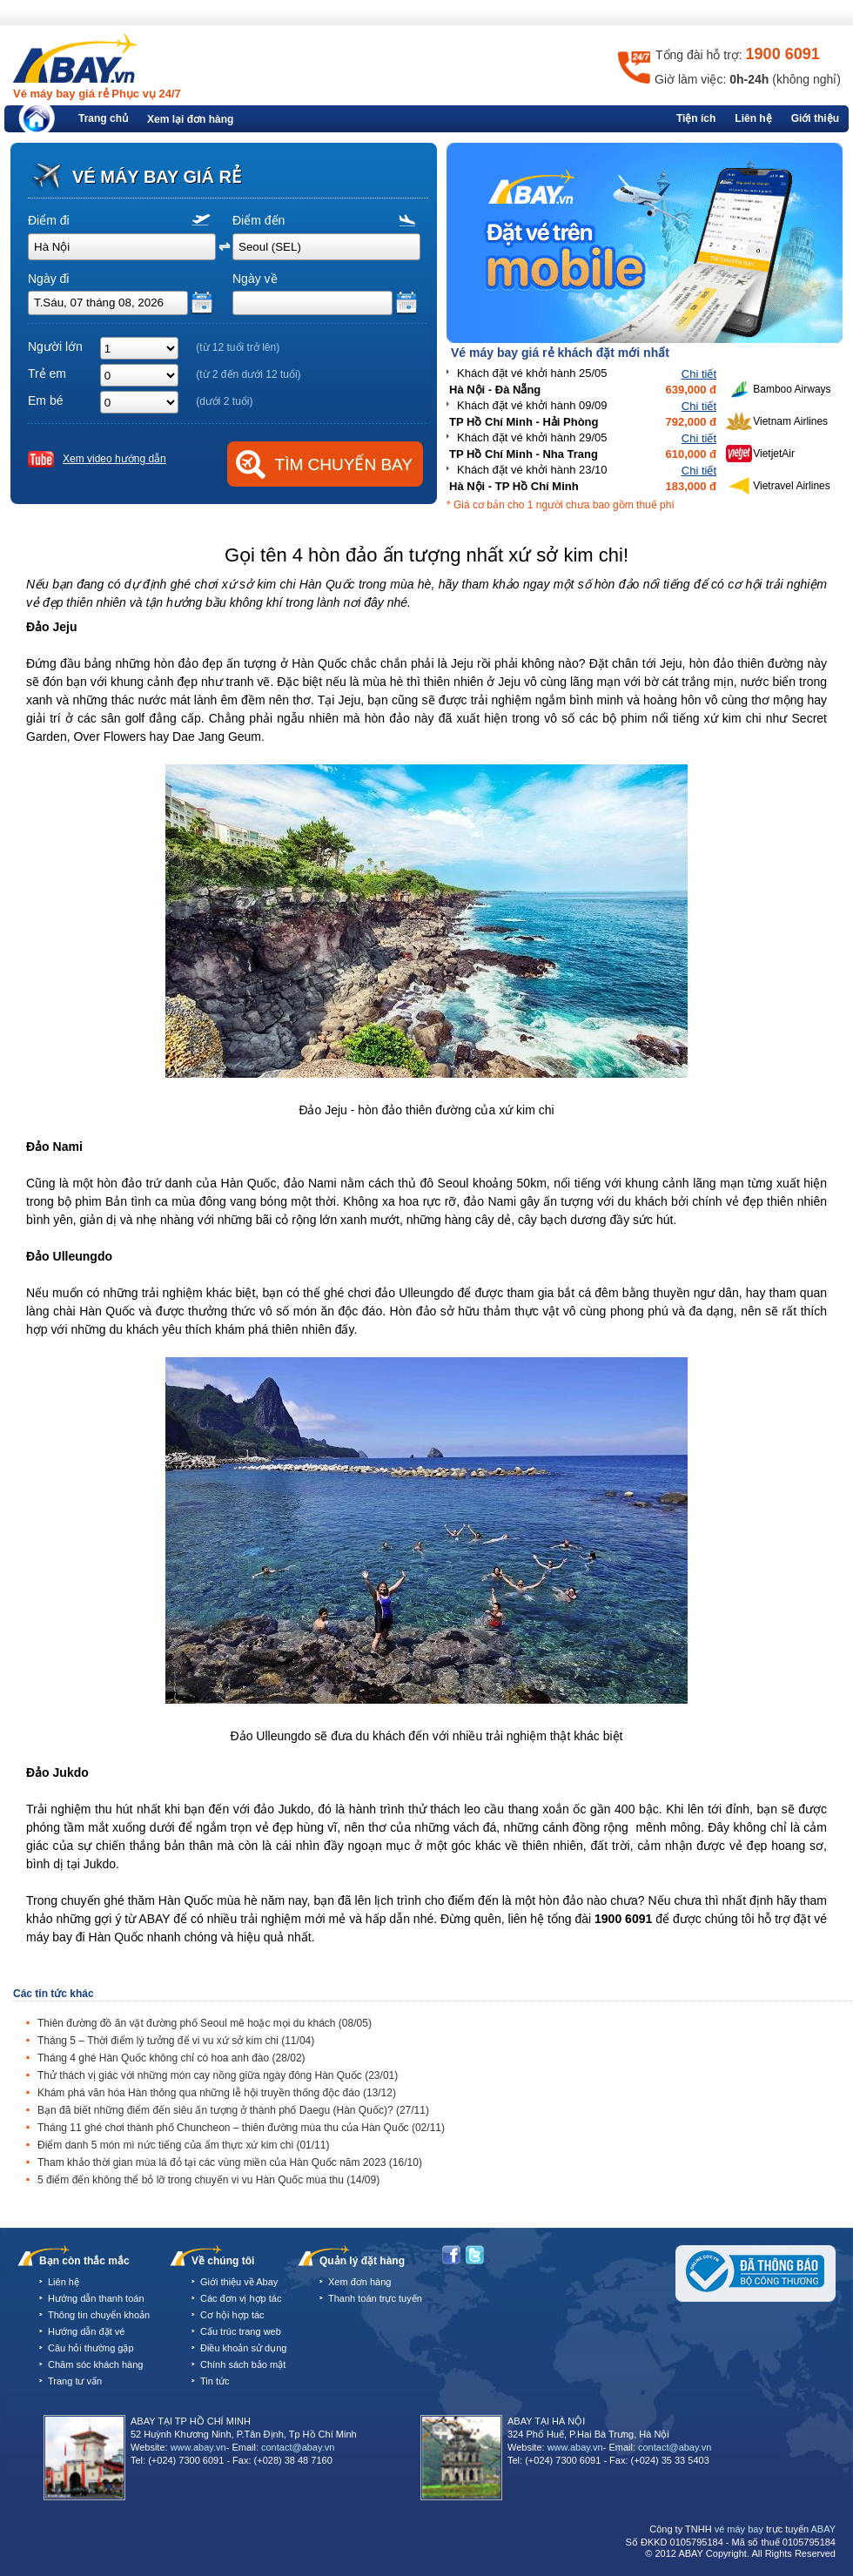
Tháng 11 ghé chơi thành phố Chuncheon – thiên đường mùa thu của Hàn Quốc (241, 2128)
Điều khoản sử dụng (243, 2348)
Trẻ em (47, 373)
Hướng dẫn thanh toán (96, 2298)
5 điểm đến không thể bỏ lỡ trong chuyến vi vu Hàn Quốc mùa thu (208, 2180)
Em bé (45, 400)
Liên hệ (753, 118)
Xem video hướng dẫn (114, 459)
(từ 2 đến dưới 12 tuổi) (248, 374)
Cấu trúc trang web (240, 2331)
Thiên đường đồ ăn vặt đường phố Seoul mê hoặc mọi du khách (204, 2023)
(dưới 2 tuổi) (224, 401)
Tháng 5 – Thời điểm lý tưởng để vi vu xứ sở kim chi (175, 2041)
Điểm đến (258, 220)
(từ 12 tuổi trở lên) (237, 347)
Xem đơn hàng (359, 2282)
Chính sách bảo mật (242, 2364)
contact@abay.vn (297, 2447)
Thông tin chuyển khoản (99, 2315)
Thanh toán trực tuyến (375, 2298)
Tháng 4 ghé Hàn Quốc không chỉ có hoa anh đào (171, 2058)
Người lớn (55, 346)
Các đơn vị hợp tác (240, 2298)
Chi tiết (699, 373)
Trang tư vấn (75, 2381)
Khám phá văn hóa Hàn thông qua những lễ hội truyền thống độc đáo (216, 2093)
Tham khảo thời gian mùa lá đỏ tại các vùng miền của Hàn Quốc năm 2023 (229, 2162)
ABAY (823, 2529)
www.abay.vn (198, 2447)
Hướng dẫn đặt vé (86, 2331)
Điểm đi (49, 220)
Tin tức (215, 2381)
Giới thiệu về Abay (239, 2282)
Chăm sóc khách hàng (95, 2364)
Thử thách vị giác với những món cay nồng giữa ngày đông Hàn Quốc (217, 2075)
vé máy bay (739, 2529)
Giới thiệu (815, 118)
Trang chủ (103, 118)
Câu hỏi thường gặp (91, 2348)
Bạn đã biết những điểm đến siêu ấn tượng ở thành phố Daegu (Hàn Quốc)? (233, 2110)
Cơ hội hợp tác (232, 2315)
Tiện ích (695, 118)
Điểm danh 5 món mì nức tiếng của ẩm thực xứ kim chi (183, 2145)
